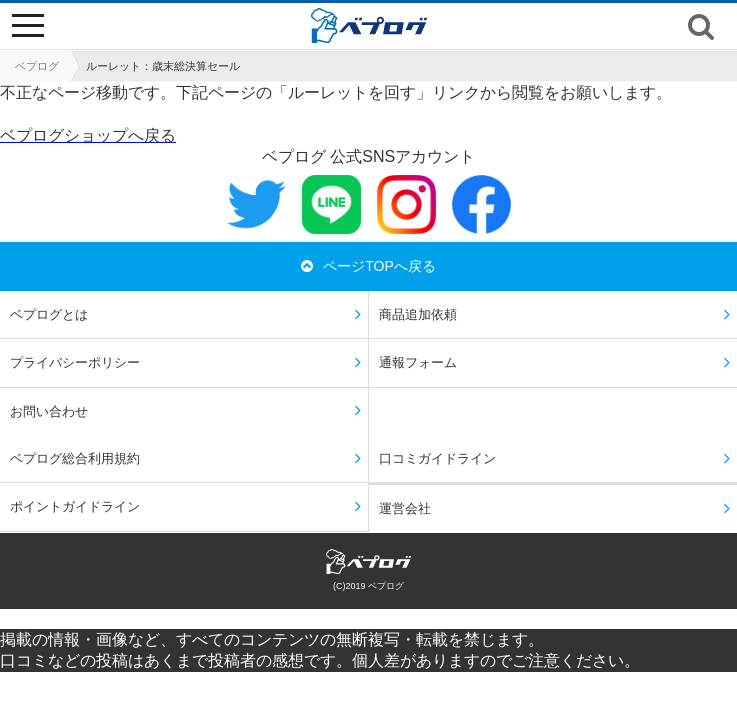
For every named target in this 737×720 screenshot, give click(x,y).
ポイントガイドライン (75, 506)
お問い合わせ (49, 411)
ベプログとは (49, 314)
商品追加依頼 (418, 314)
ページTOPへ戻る (368, 266)
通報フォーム (418, 362)
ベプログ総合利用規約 (75, 458)
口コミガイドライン (437, 458)
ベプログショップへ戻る (88, 135)
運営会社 (405, 508)
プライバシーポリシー (75, 362)
